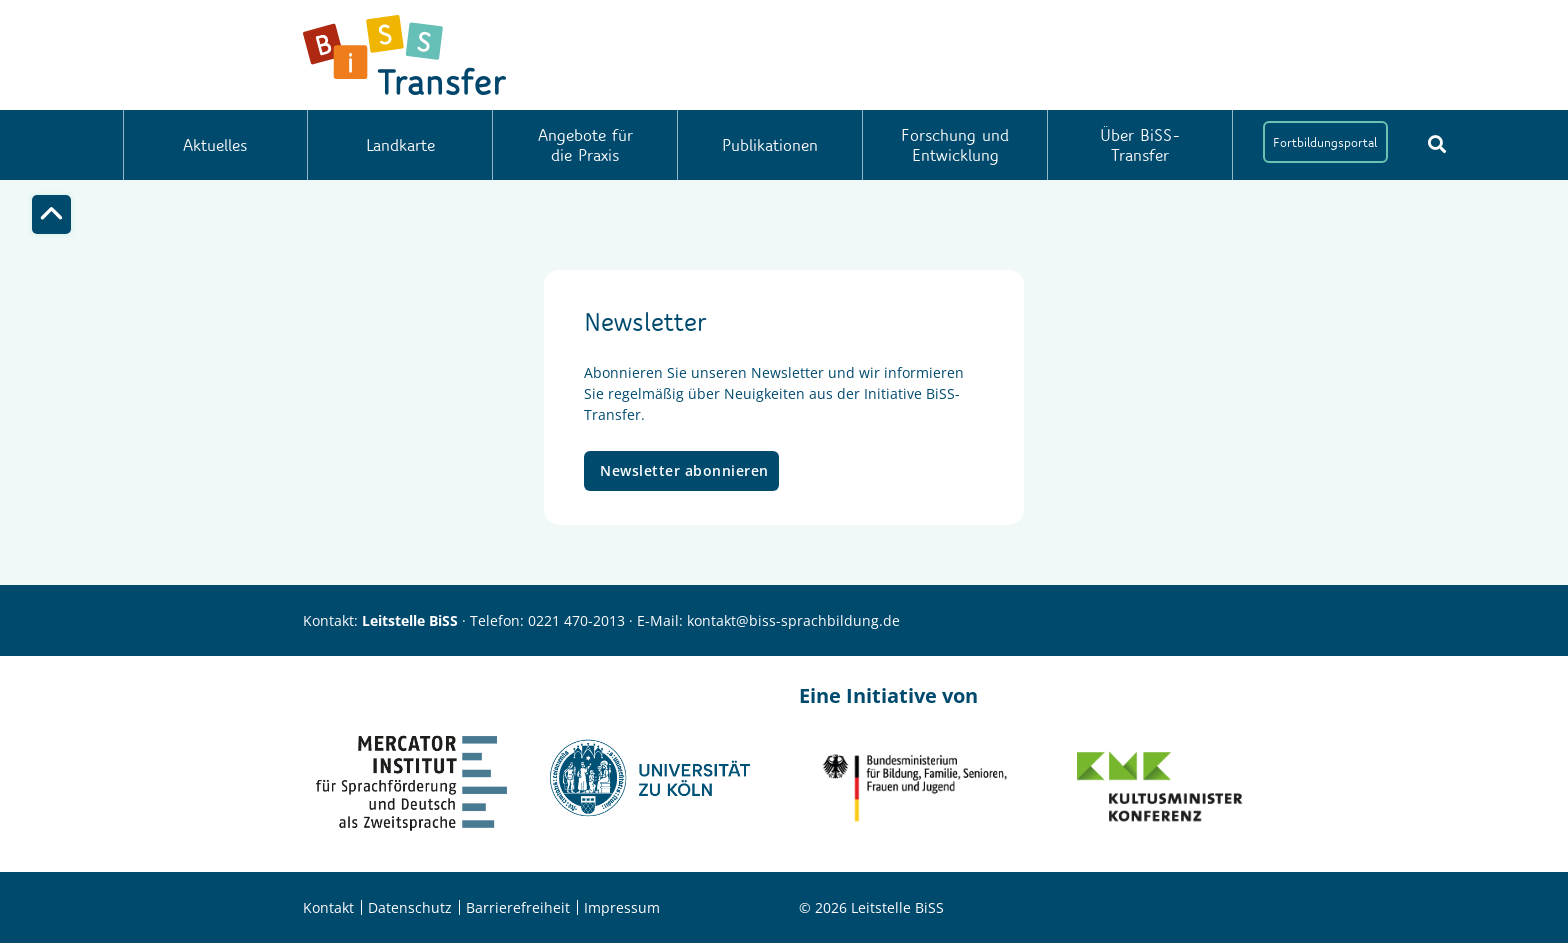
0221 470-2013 (576, 620)
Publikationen (770, 144)
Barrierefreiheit (518, 907)
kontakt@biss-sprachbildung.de (793, 620)
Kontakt (328, 907)
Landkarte (400, 144)
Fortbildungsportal (1325, 142)
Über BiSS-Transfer (1140, 144)
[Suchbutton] (1437, 144)
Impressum (622, 907)
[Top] (51, 214)
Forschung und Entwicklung (955, 144)
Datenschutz (410, 907)
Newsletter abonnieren (684, 470)
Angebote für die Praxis (585, 144)
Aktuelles (215, 144)
